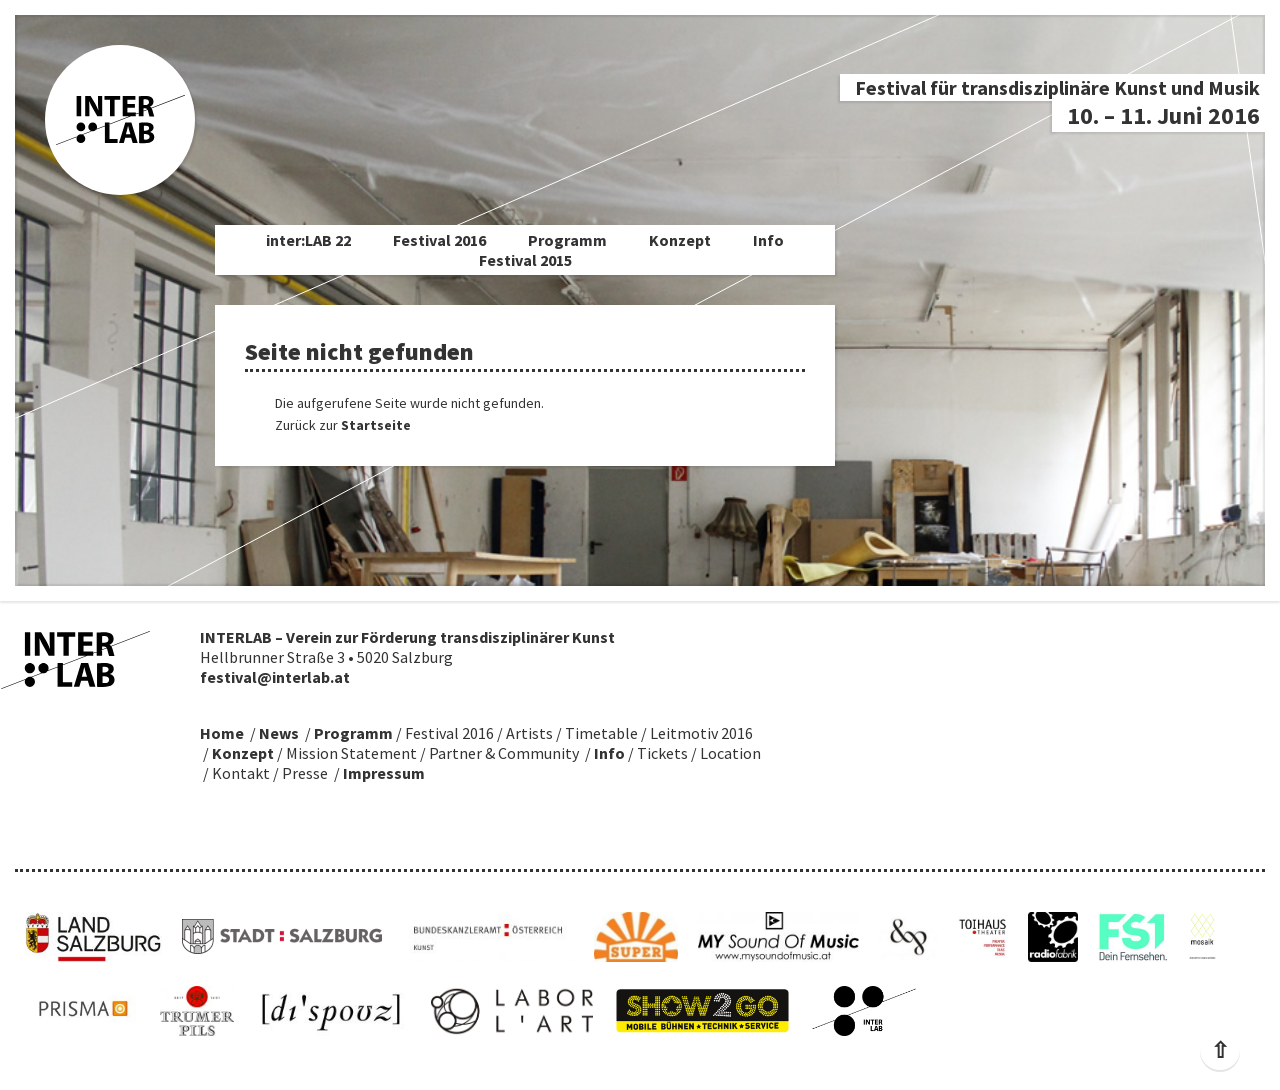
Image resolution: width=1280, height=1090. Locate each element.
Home (222, 733)
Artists (529, 733)
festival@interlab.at (275, 677)
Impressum (384, 773)
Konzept (680, 240)
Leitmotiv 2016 (701, 733)
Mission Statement (351, 753)
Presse (305, 773)
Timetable (601, 733)
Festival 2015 (525, 260)
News (279, 733)
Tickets (662, 753)
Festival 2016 (439, 240)
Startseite (376, 425)
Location (730, 753)
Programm (567, 240)
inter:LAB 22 (308, 240)
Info (768, 240)
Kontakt (241, 773)
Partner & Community (504, 753)
